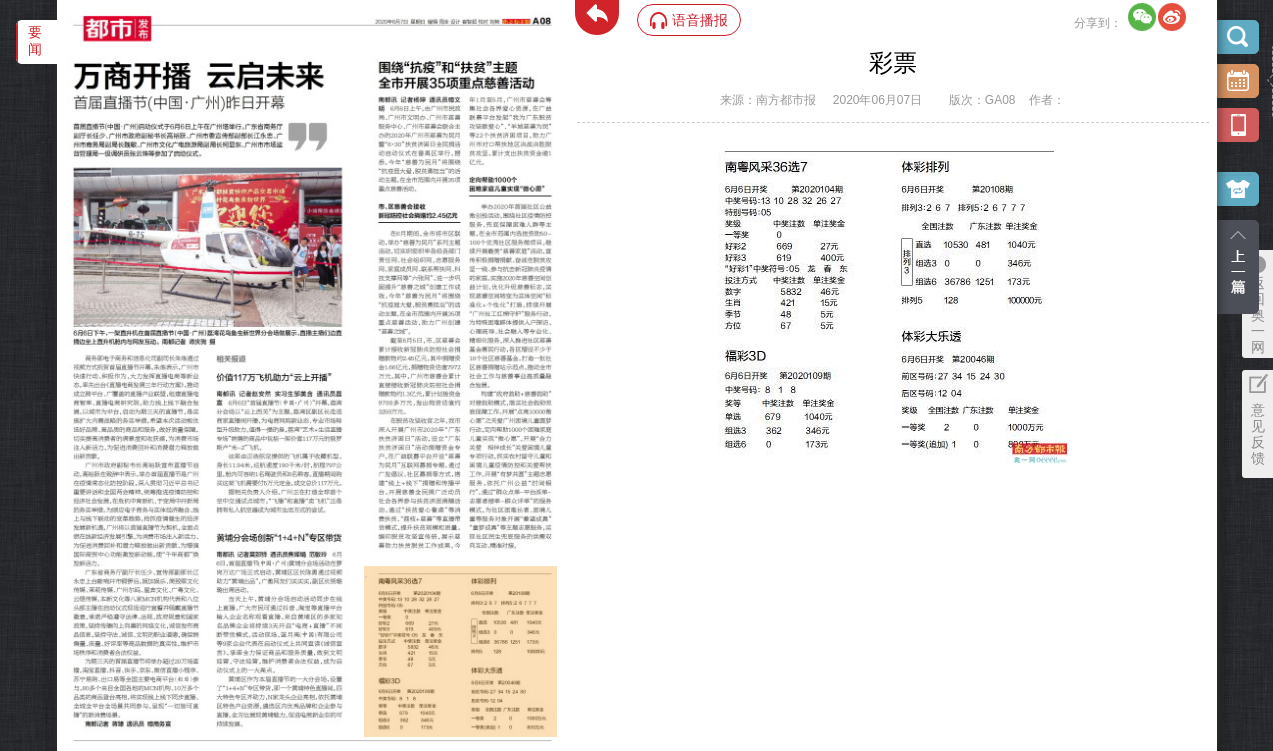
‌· (366, 576)
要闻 (35, 40)
